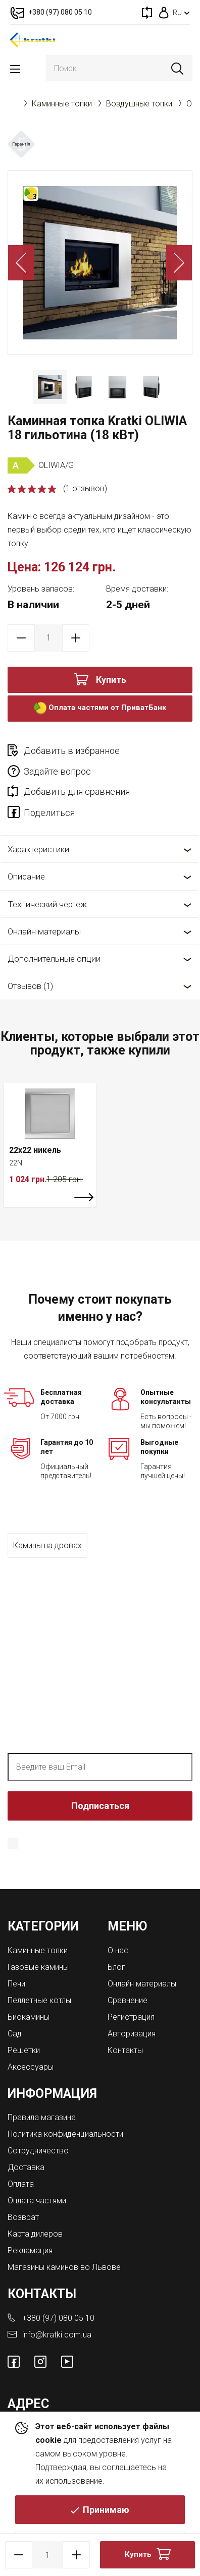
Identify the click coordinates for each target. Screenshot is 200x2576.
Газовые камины (38, 1967)
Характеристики (38, 849)
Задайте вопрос (57, 771)
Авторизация (132, 2033)
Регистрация (131, 2017)
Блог (116, 1967)
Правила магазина (42, 2117)
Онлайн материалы (44, 931)
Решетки (24, 2050)
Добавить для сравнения (77, 791)
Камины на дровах (47, 1545)
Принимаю (106, 2509)
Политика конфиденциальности (110, 1856)
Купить (111, 679)
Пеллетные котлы (39, 2000)
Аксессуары (31, 2067)
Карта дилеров (35, 2234)
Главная (13, 103)
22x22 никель (35, 1150)
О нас (118, 1950)
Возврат (23, 2217)
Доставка (26, 2167)
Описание (26, 876)
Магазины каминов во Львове (64, 2267)
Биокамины (28, 2017)
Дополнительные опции (54, 959)
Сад (15, 2033)
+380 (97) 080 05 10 (58, 2318)
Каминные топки (62, 103)
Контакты (125, 2050)
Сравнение (127, 2000)
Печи (16, 1983)
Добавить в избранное (72, 750)
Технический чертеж (47, 904)
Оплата (21, 2184)
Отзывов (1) (30, 986)
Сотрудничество (38, 2150)
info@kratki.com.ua (56, 2334)
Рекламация (30, 2250)
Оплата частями (37, 2200)
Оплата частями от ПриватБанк (100, 708)
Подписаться (100, 1805)
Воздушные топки (139, 103)
